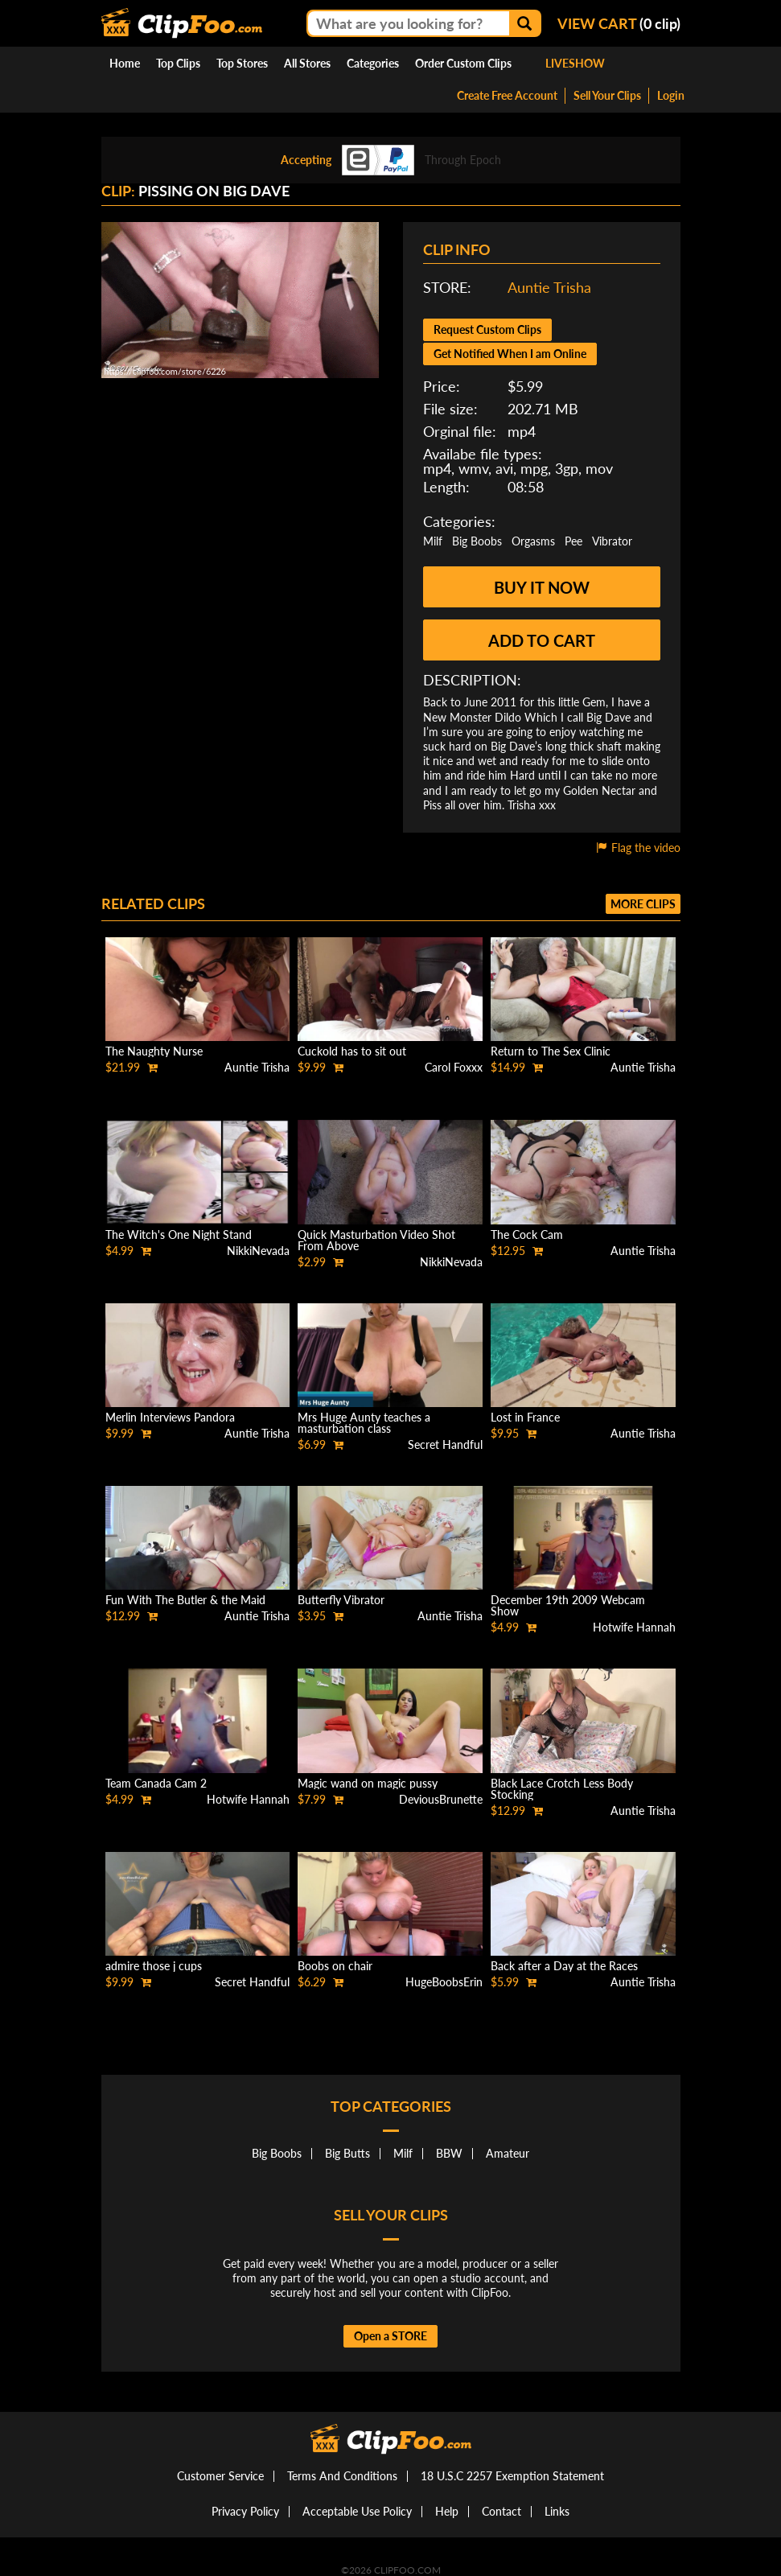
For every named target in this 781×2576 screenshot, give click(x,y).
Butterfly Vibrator (341, 1600)
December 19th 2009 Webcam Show (568, 1605)
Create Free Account (507, 95)
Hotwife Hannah (634, 1627)
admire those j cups (153, 1966)
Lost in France (525, 1417)
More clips (643, 904)
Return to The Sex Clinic (550, 1051)
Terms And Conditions (342, 2476)
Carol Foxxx (454, 1067)
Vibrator (612, 541)
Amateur (507, 2153)
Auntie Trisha (549, 287)
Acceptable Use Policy (357, 2511)
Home (124, 63)
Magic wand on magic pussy (368, 1783)
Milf (432, 541)
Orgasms (533, 541)
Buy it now (542, 587)
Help (446, 2511)
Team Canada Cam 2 (156, 1783)
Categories (373, 63)
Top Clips (178, 63)
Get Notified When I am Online (510, 353)
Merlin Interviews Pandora (170, 1417)
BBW (449, 2153)
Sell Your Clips (607, 95)
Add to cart (541, 640)
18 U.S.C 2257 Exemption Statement (512, 2476)
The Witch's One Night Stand (178, 1234)
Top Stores (242, 63)
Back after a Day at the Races (564, 1966)
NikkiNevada (258, 1250)
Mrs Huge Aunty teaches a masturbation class (364, 1422)
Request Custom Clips (487, 329)
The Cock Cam (527, 1234)
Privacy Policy (245, 2511)
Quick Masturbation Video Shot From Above (376, 1240)
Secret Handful (445, 1444)
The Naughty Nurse (154, 1051)
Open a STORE (390, 2336)
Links (557, 2511)
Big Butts (347, 2153)
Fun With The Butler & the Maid (185, 1600)
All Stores (307, 63)
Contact (501, 2511)
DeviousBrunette (441, 1799)
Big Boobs (477, 541)
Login (670, 95)
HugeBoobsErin (444, 1982)
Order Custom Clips (463, 63)
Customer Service (220, 2476)
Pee (573, 541)
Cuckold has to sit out (352, 1051)
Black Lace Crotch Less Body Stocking (562, 1788)
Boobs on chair (335, 1966)
